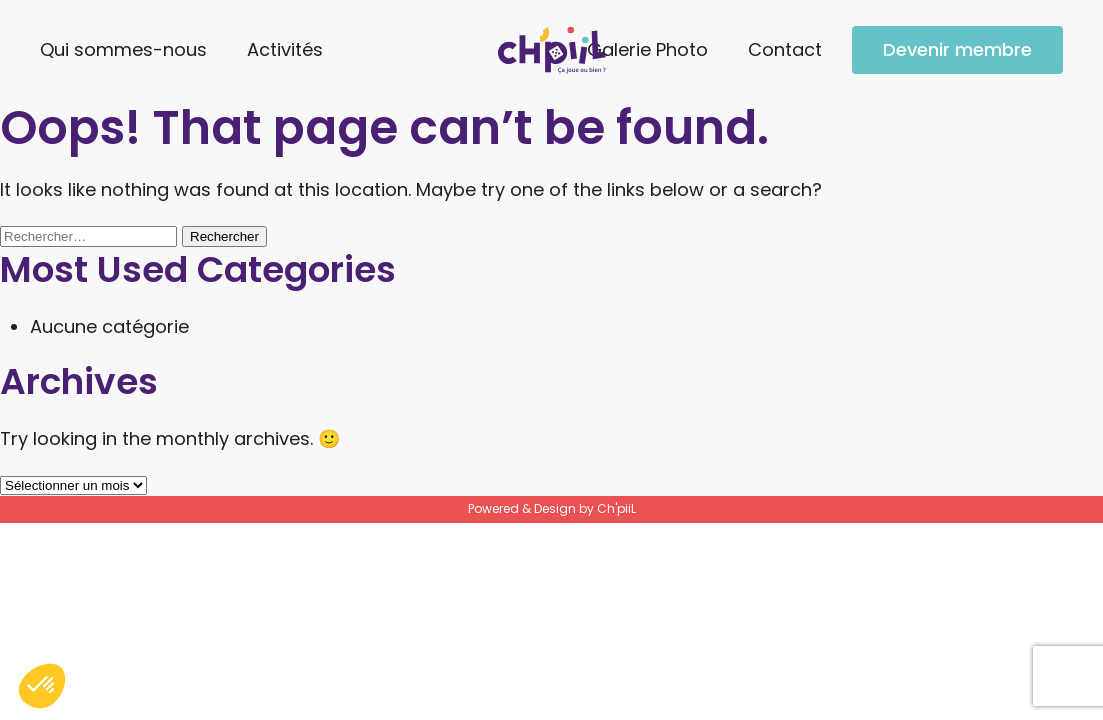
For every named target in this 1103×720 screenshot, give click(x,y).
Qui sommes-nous (123, 49)
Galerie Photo (647, 49)
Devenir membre (957, 49)
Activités (285, 49)
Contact (785, 49)
